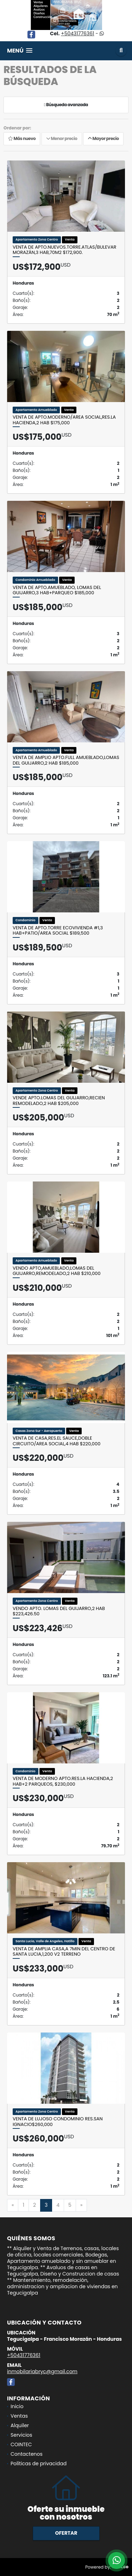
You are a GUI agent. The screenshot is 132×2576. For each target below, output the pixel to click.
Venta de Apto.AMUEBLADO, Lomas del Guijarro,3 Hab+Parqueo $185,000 (57, 590)
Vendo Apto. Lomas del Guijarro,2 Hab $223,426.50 (59, 1611)
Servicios (21, 2434)
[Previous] (12, 2205)
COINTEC (21, 2444)
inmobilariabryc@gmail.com (42, 2371)
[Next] (81, 2205)
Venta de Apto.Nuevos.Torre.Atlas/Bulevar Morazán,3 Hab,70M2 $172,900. (64, 249)
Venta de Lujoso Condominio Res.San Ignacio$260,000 (58, 2121)
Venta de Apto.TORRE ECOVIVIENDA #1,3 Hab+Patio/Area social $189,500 (58, 930)
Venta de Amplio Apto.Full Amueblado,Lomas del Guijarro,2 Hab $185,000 (66, 760)
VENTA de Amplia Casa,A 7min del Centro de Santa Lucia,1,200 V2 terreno (64, 1951)
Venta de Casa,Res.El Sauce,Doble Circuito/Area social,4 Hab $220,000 (56, 1440)
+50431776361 (77, 33)
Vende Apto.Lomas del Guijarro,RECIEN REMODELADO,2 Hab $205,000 (59, 1100)
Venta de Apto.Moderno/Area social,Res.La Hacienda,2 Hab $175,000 (64, 419)
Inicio (17, 2406)
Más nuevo (22, 139)
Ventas (19, 2415)
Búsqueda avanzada (66, 105)
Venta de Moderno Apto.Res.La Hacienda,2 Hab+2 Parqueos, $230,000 (63, 1781)
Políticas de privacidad (39, 2463)
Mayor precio (103, 139)
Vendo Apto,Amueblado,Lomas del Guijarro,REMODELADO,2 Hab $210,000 (57, 1270)
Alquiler (20, 2425)
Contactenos (27, 2453)
